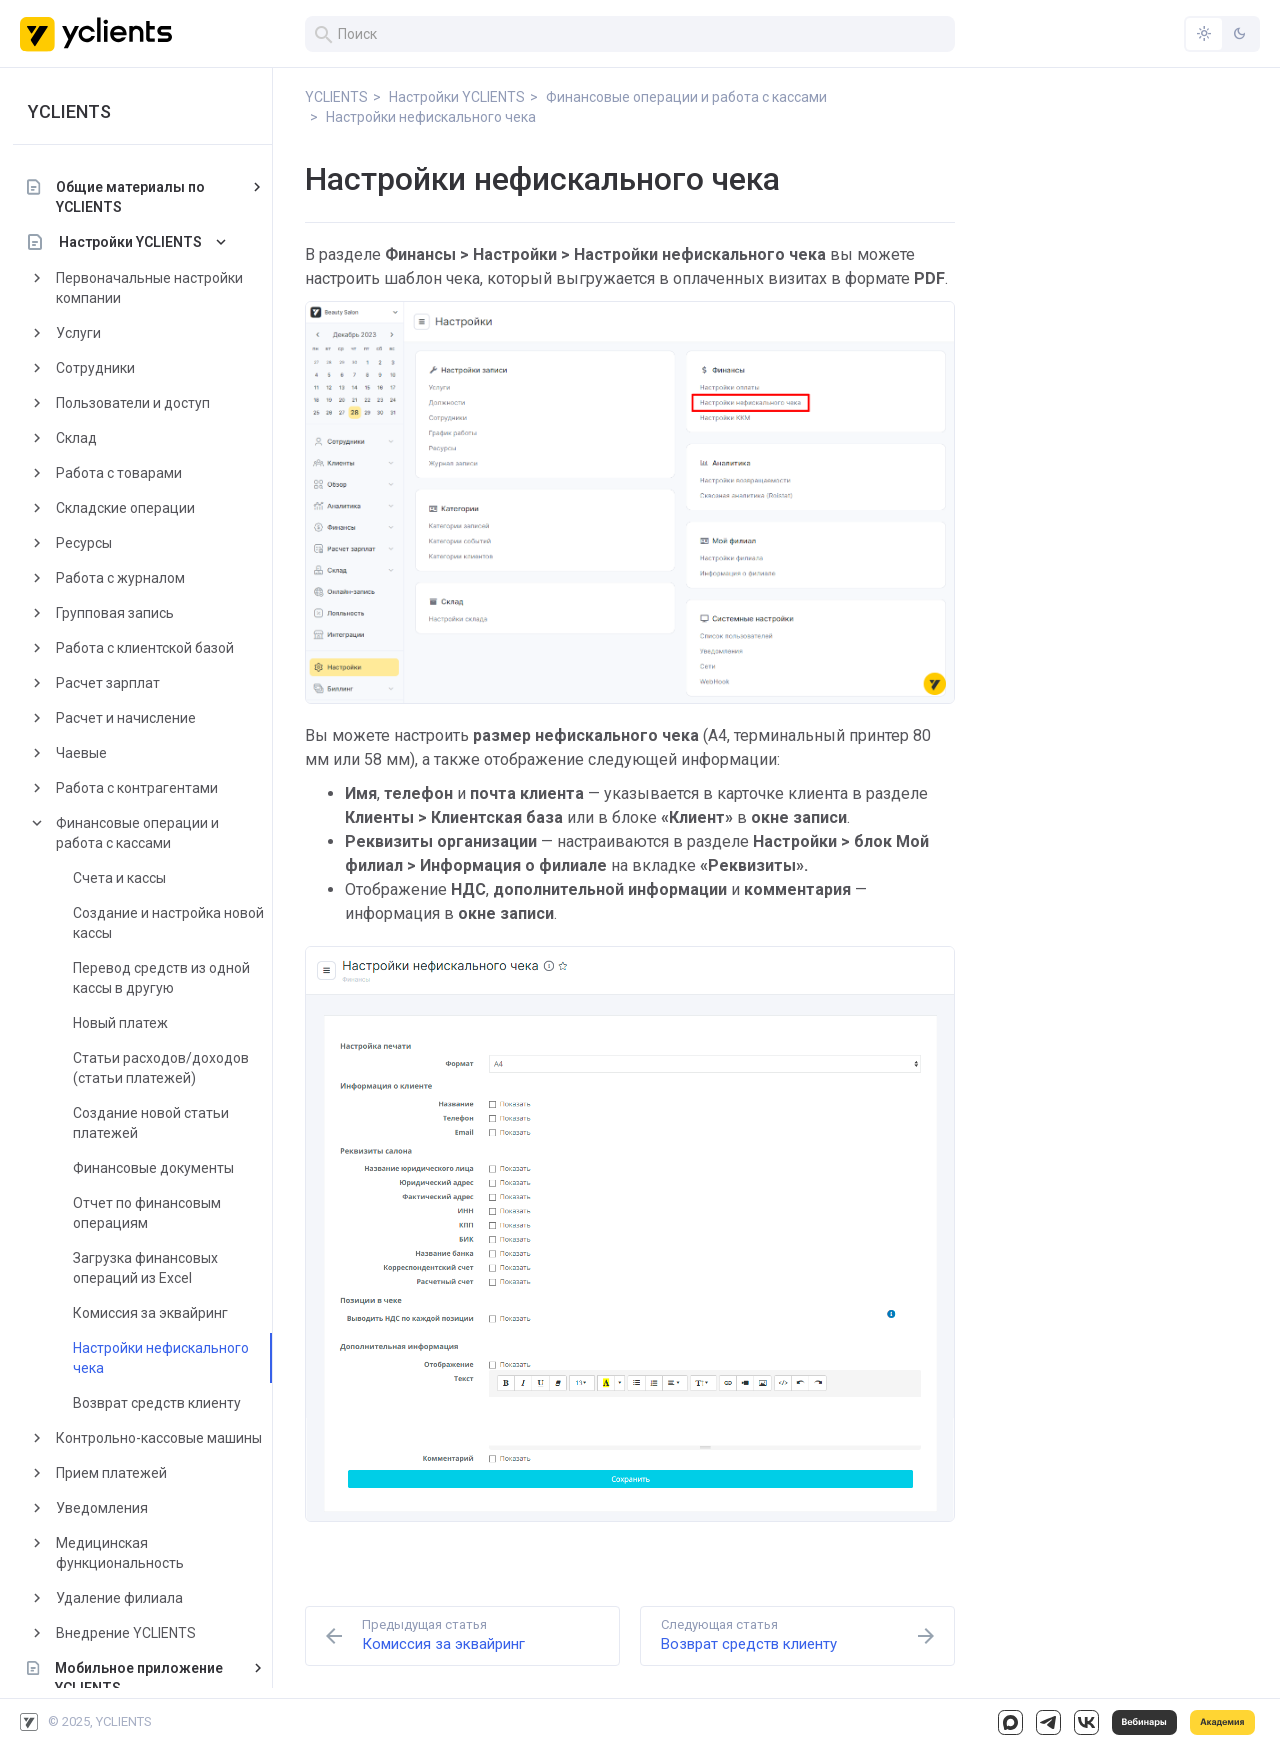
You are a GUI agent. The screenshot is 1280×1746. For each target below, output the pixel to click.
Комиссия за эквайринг (157, 1313)
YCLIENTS (76, 111)
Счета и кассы (126, 878)
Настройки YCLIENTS (137, 242)
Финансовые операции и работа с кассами (144, 833)
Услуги (85, 333)
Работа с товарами (126, 473)
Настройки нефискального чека (168, 1358)
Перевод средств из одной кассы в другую (168, 978)
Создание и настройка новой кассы (175, 923)
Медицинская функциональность (127, 1553)
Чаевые (88, 753)
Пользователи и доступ (140, 403)
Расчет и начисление (133, 718)
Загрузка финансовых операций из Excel (152, 1268)
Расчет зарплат (115, 683)
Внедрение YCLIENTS (133, 1633)
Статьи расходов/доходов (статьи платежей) (168, 1068)
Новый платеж (127, 1023)
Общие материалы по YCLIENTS (137, 197)
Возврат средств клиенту (164, 1403)
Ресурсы (91, 543)
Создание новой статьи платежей (158, 1123)
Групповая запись (122, 613)
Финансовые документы (160, 1168)
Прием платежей (118, 1473)
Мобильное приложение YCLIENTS (146, 1678)
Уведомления (109, 1508)
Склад (83, 438)
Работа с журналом (127, 578)
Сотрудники (102, 368)
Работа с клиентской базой (152, 648)
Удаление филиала (126, 1598)
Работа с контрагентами (144, 788)
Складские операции (132, 508)
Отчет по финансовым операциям (154, 1213)
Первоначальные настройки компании (156, 288)
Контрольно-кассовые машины (166, 1438)
